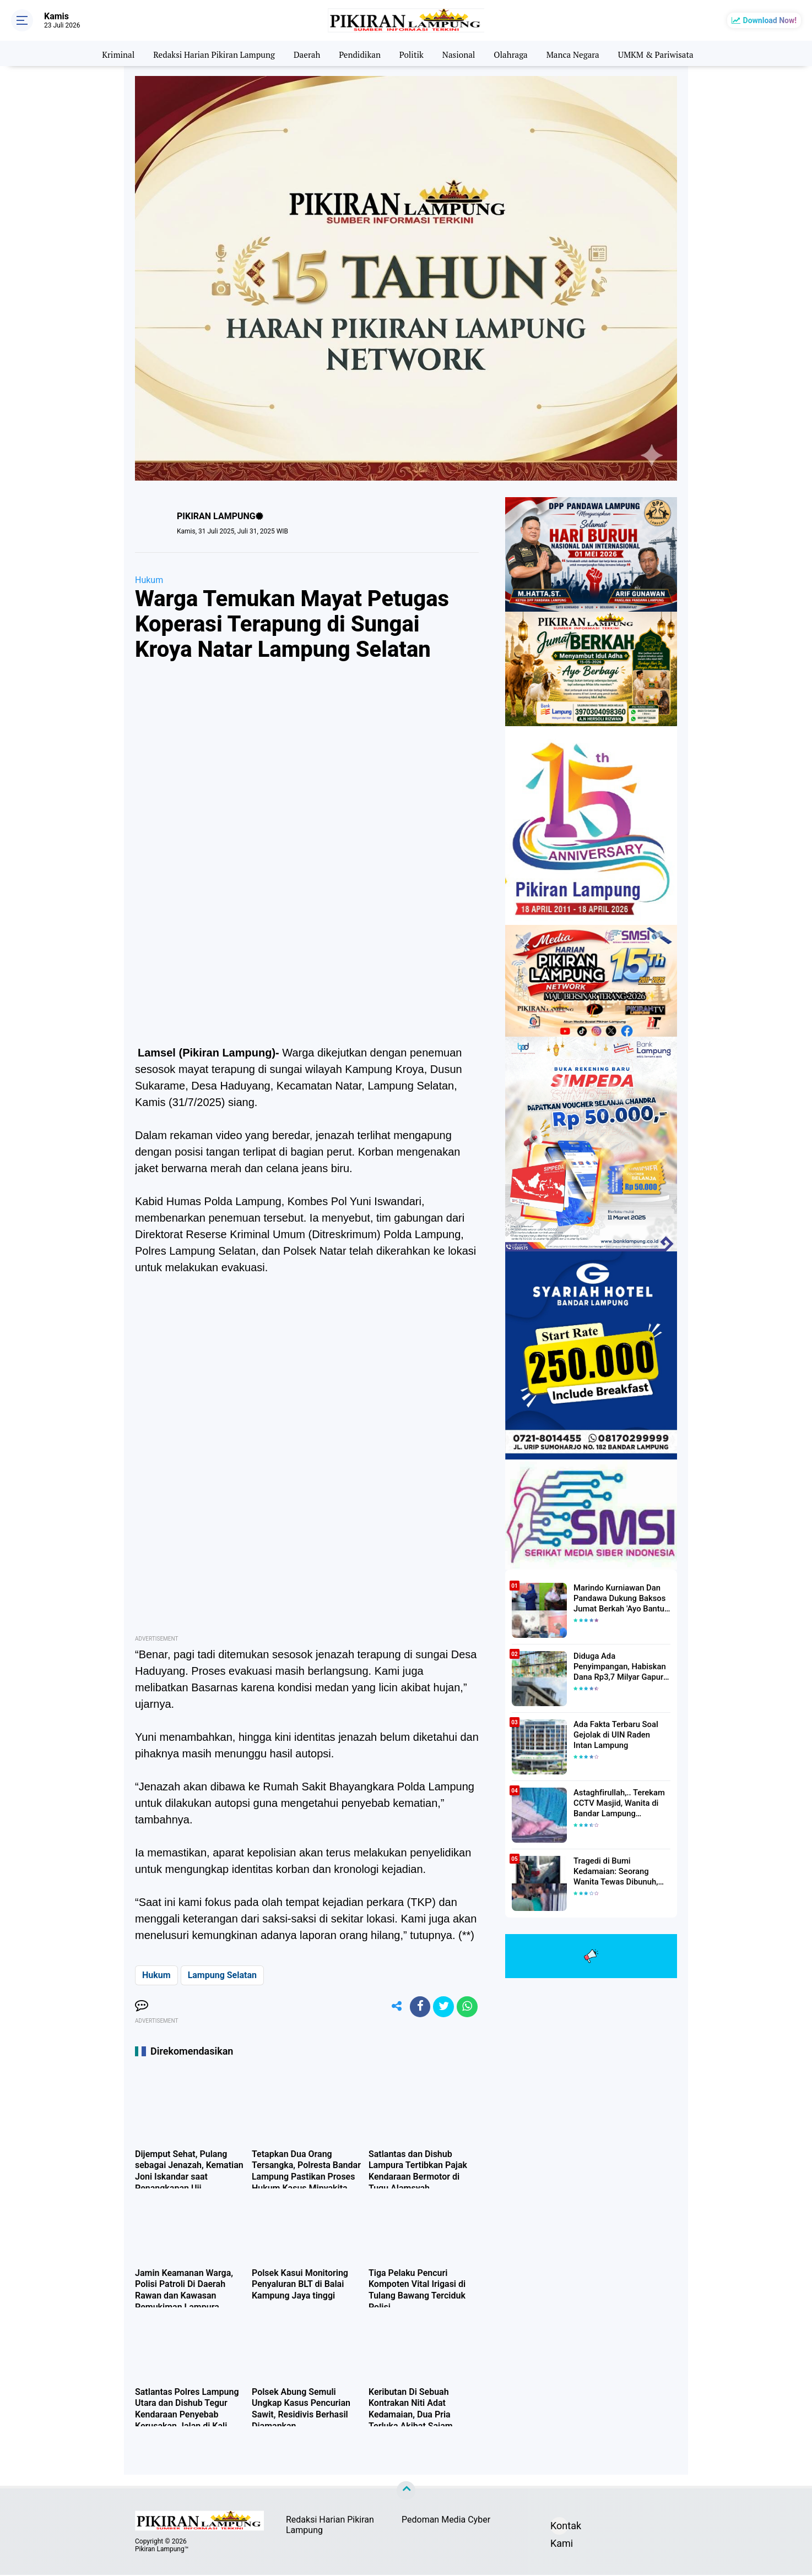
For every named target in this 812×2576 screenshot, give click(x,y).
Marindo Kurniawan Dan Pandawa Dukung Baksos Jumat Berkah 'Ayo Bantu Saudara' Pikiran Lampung (618, 1598)
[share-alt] (392, 2007)
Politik (412, 53)
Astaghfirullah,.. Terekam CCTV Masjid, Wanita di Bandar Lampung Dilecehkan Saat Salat (616, 1803)
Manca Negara (579, 53)
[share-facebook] (417, 2007)
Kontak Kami (559, 2528)
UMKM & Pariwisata (666, 53)
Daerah (304, 53)
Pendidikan (359, 53)
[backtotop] (406, 2492)
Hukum (149, 580)
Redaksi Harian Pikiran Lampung (207, 53)
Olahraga (515, 53)
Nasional (460, 53)
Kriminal (107, 53)
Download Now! (770, 20)
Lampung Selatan (222, 1975)
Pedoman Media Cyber (446, 2521)
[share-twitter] (442, 2007)
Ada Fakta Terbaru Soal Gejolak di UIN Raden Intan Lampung (619, 1734)
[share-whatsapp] (467, 2007)
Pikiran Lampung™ (161, 2550)
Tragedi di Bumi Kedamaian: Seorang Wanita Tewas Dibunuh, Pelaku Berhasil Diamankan (621, 1871)
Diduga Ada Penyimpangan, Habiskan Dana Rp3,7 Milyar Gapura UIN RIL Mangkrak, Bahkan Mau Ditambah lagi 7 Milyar (621, 1666)
